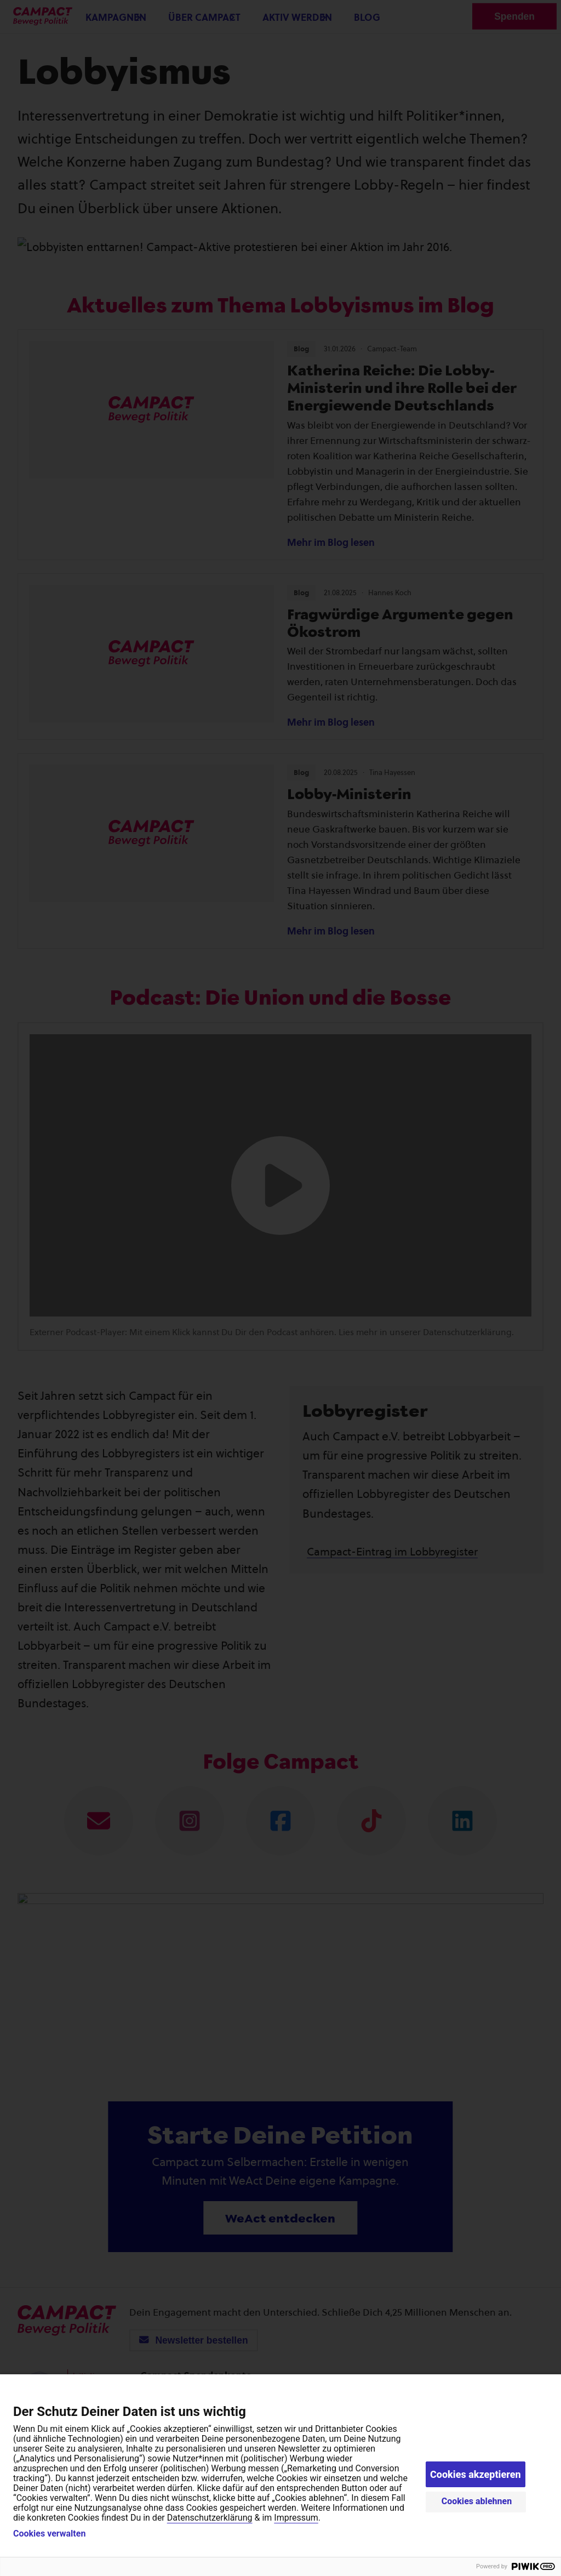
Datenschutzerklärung (210, 2517)
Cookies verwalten (49, 2533)
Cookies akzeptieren (475, 2474)
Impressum (296, 2517)
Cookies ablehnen (477, 2501)
